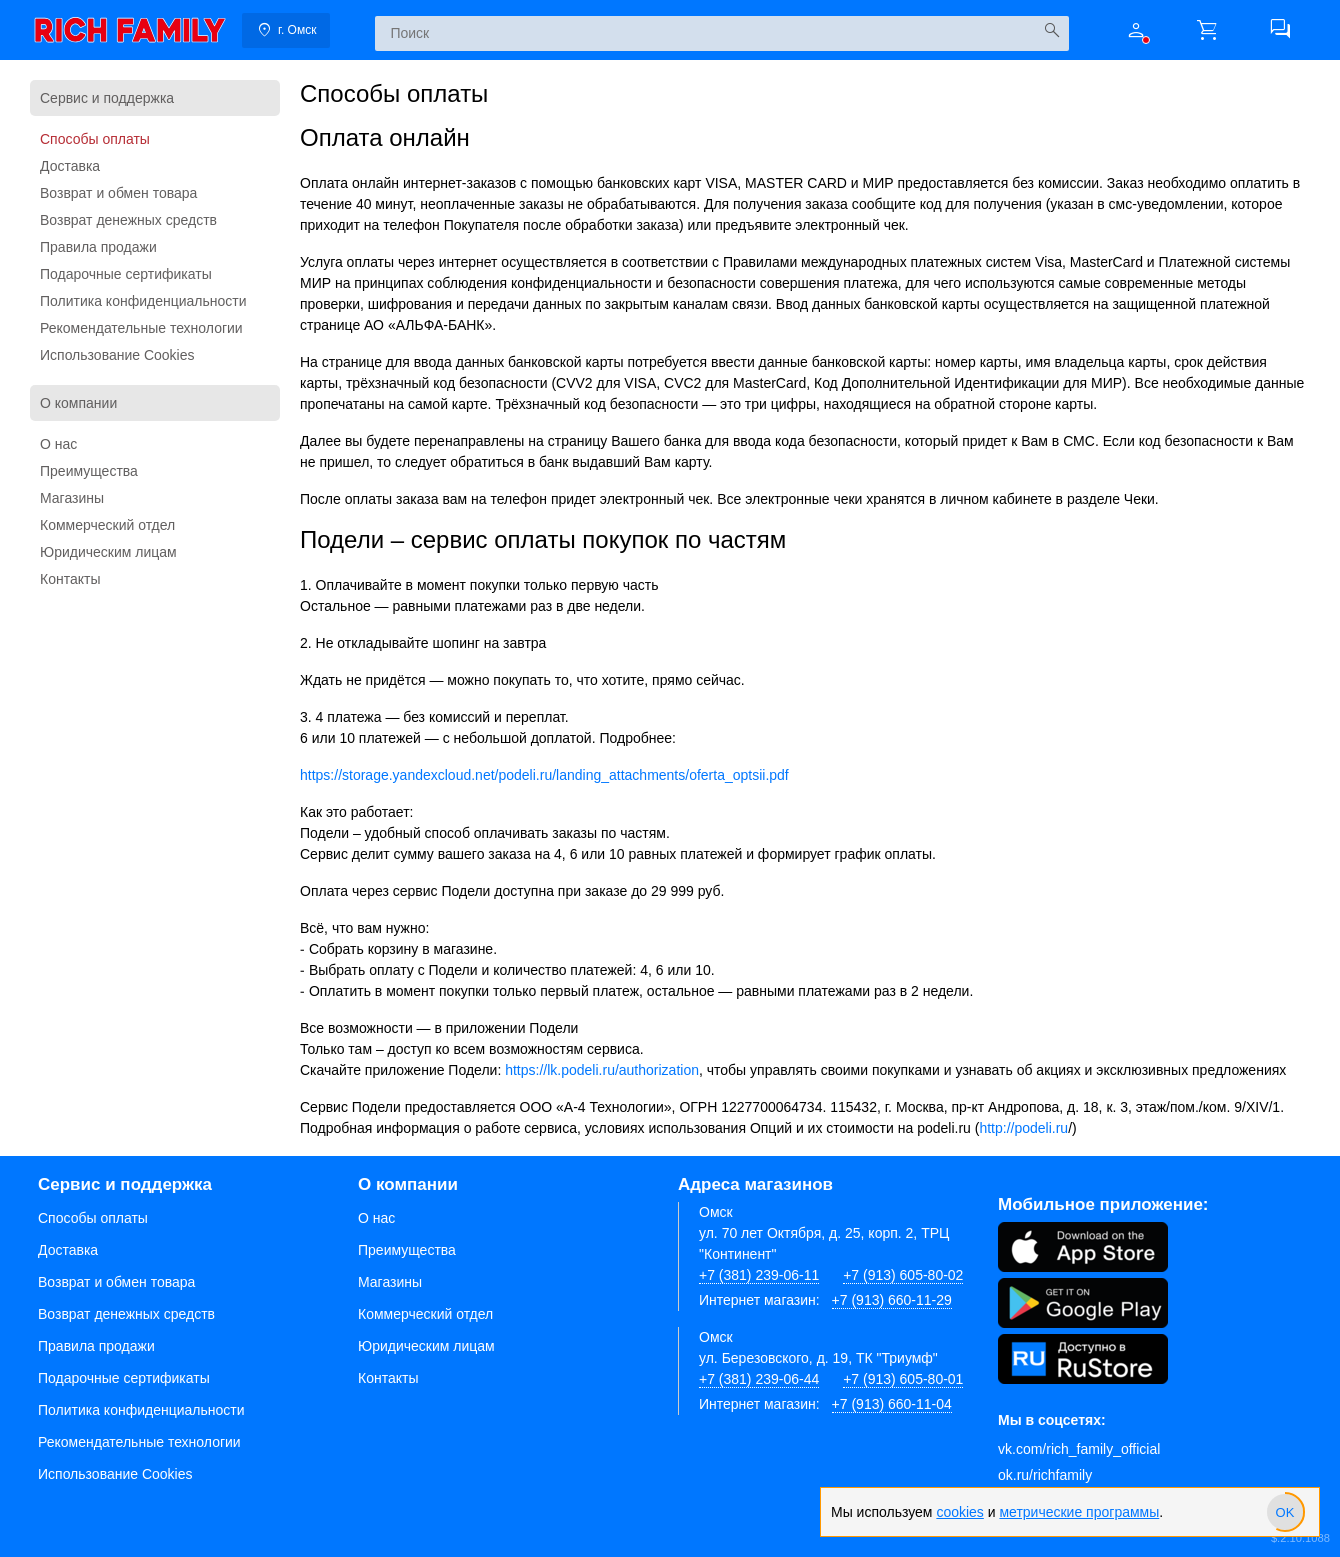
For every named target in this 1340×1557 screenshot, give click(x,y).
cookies (959, 1512)
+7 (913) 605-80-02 (903, 1275)
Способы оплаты (95, 139)
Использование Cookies (117, 355)
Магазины (72, 498)
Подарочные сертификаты (126, 274)
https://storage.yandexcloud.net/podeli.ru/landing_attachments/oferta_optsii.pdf (544, 775)
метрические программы (1079, 1512)
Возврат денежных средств (128, 220)
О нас (58, 444)
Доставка (70, 166)
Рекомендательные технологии (141, 328)
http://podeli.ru (1023, 1128)
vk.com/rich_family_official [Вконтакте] (1079, 1449)
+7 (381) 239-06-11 (759, 1275)
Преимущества (89, 471)
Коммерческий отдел (107, 525)
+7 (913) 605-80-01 (903, 1379)
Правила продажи (98, 247)
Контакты (70, 579)
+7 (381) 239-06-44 (759, 1379)
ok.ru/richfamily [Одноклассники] (1045, 1475)
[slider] (1285, 1512)
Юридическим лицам (108, 552)
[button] (1136, 30)
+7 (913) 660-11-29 (892, 1300)
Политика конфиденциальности (143, 301)
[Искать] (1051, 30)
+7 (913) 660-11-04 (892, 1404)
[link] (130, 30)
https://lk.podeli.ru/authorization (602, 1070)
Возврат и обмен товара (118, 193)
